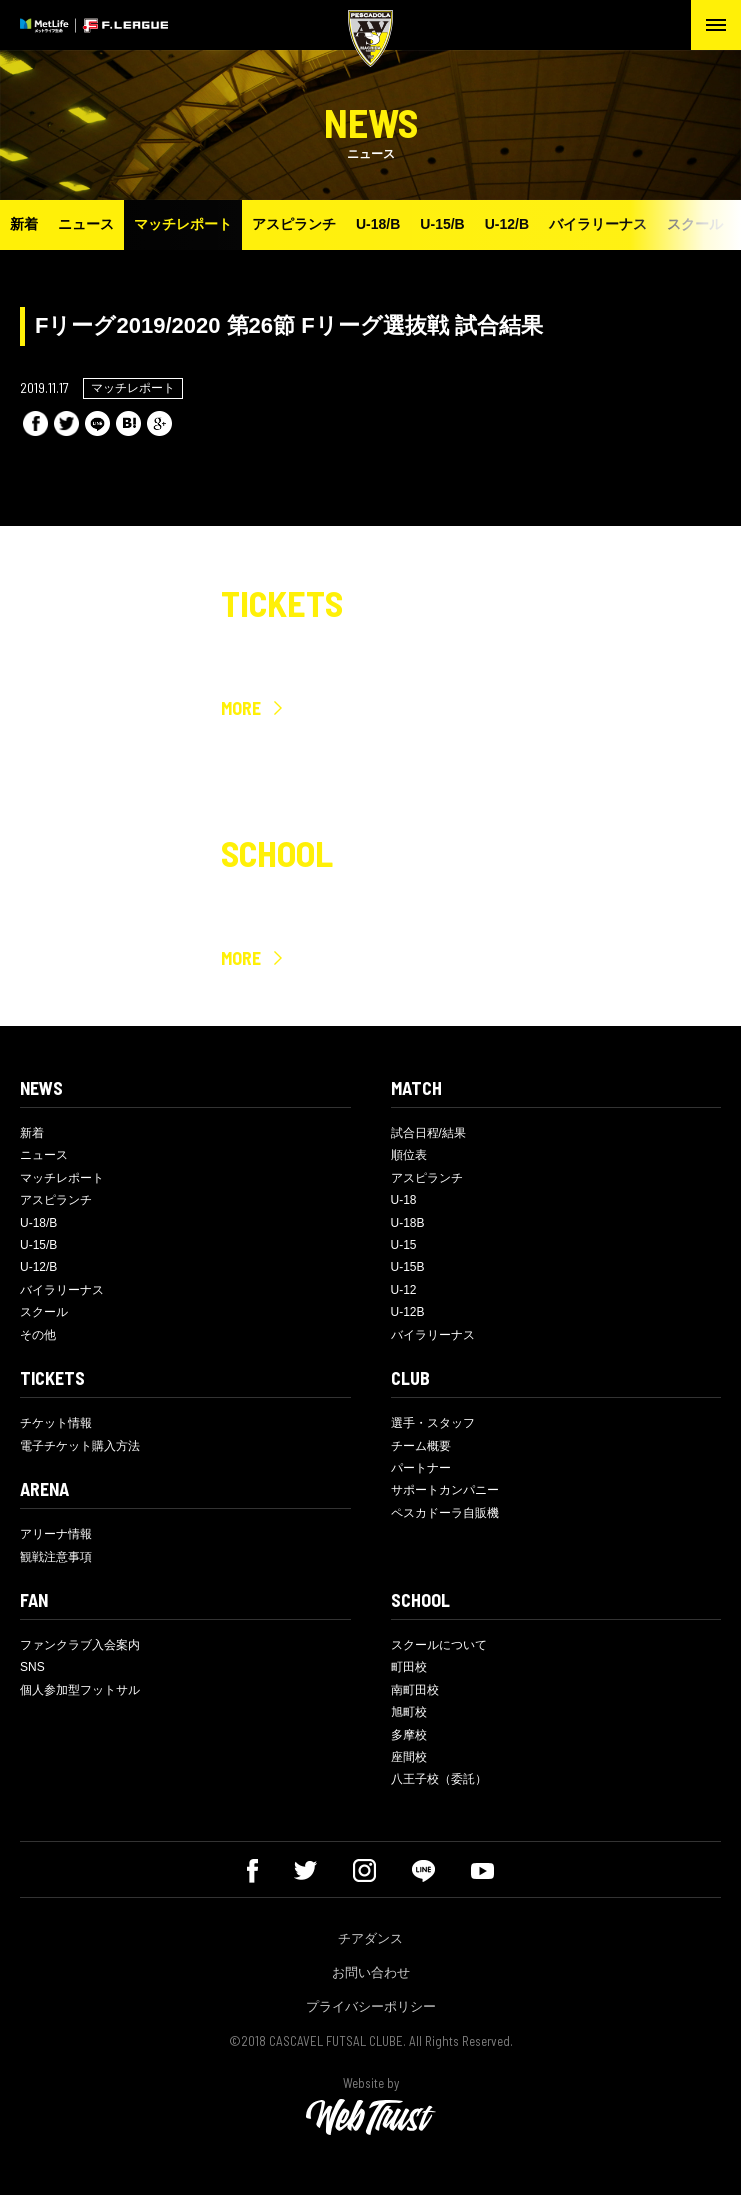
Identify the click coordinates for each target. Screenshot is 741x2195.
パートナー (421, 1468)
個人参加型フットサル (80, 1690)
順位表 (409, 1155)
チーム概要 (421, 1446)
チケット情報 (56, 1423)
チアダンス (370, 1938)
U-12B (408, 1312)
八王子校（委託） (439, 1779)
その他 (38, 1335)
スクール (695, 224)
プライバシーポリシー (371, 2006)
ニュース (86, 224)
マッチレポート (183, 224)
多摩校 (409, 1735)
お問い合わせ (371, 1972)
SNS (32, 1667)
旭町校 (409, 1712)
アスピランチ (294, 224)
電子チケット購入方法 (80, 1446)
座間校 (409, 1757)
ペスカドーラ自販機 (445, 1513)
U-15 (404, 1245)
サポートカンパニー (445, 1490)
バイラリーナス (598, 224)
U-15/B (442, 224)
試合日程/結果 (428, 1133)
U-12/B (507, 224)
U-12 (404, 1290)
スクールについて (439, 1645)
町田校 (409, 1667)
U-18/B (378, 224)
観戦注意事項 (56, 1557)
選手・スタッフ (433, 1423)
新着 (24, 224)
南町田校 (415, 1690)
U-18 (404, 1200)
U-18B (408, 1223)
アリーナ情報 (56, 1534)
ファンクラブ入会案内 (80, 1645)
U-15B (408, 1267)
